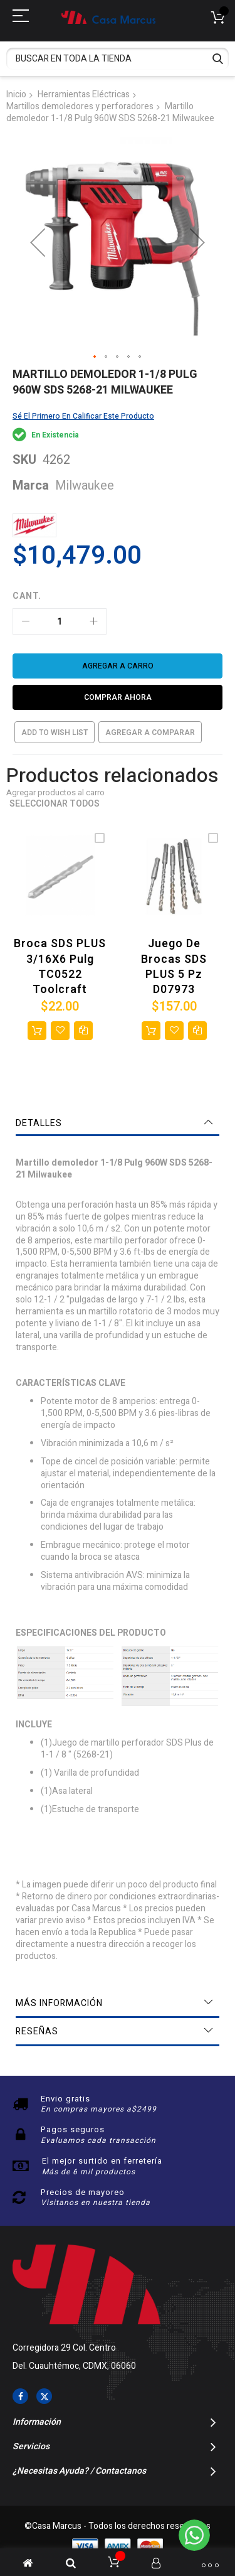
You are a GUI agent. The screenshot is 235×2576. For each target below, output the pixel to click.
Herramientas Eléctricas (84, 94)
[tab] (117, 1123)
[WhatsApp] (194, 2535)
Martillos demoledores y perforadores (80, 106)
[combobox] (117, 59)
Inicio (16, 94)
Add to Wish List (54, 732)
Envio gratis (65, 2099)
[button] (38, 242)
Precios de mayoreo (83, 2192)
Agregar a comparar (150, 732)
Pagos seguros (73, 2129)
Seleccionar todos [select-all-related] (54, 804)
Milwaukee (84, 485)
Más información (59, 2003)
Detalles (39, 1123)
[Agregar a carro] (117, 666)
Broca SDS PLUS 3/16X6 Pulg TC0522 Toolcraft (60, 966)
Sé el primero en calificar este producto (83, 416)
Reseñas (37, 2031)
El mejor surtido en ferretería (102, 2161)
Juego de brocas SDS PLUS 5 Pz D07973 (174, 966)
